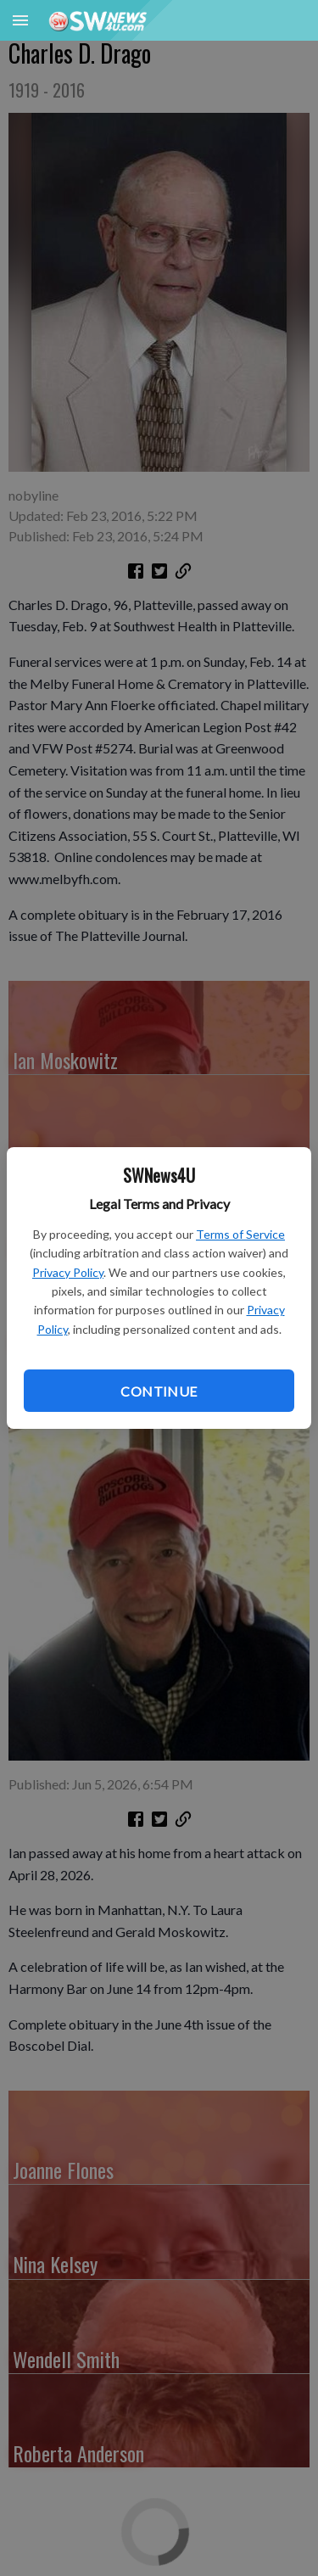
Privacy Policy (67, 1272)
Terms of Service (240, 1234)
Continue (158, 1391)
